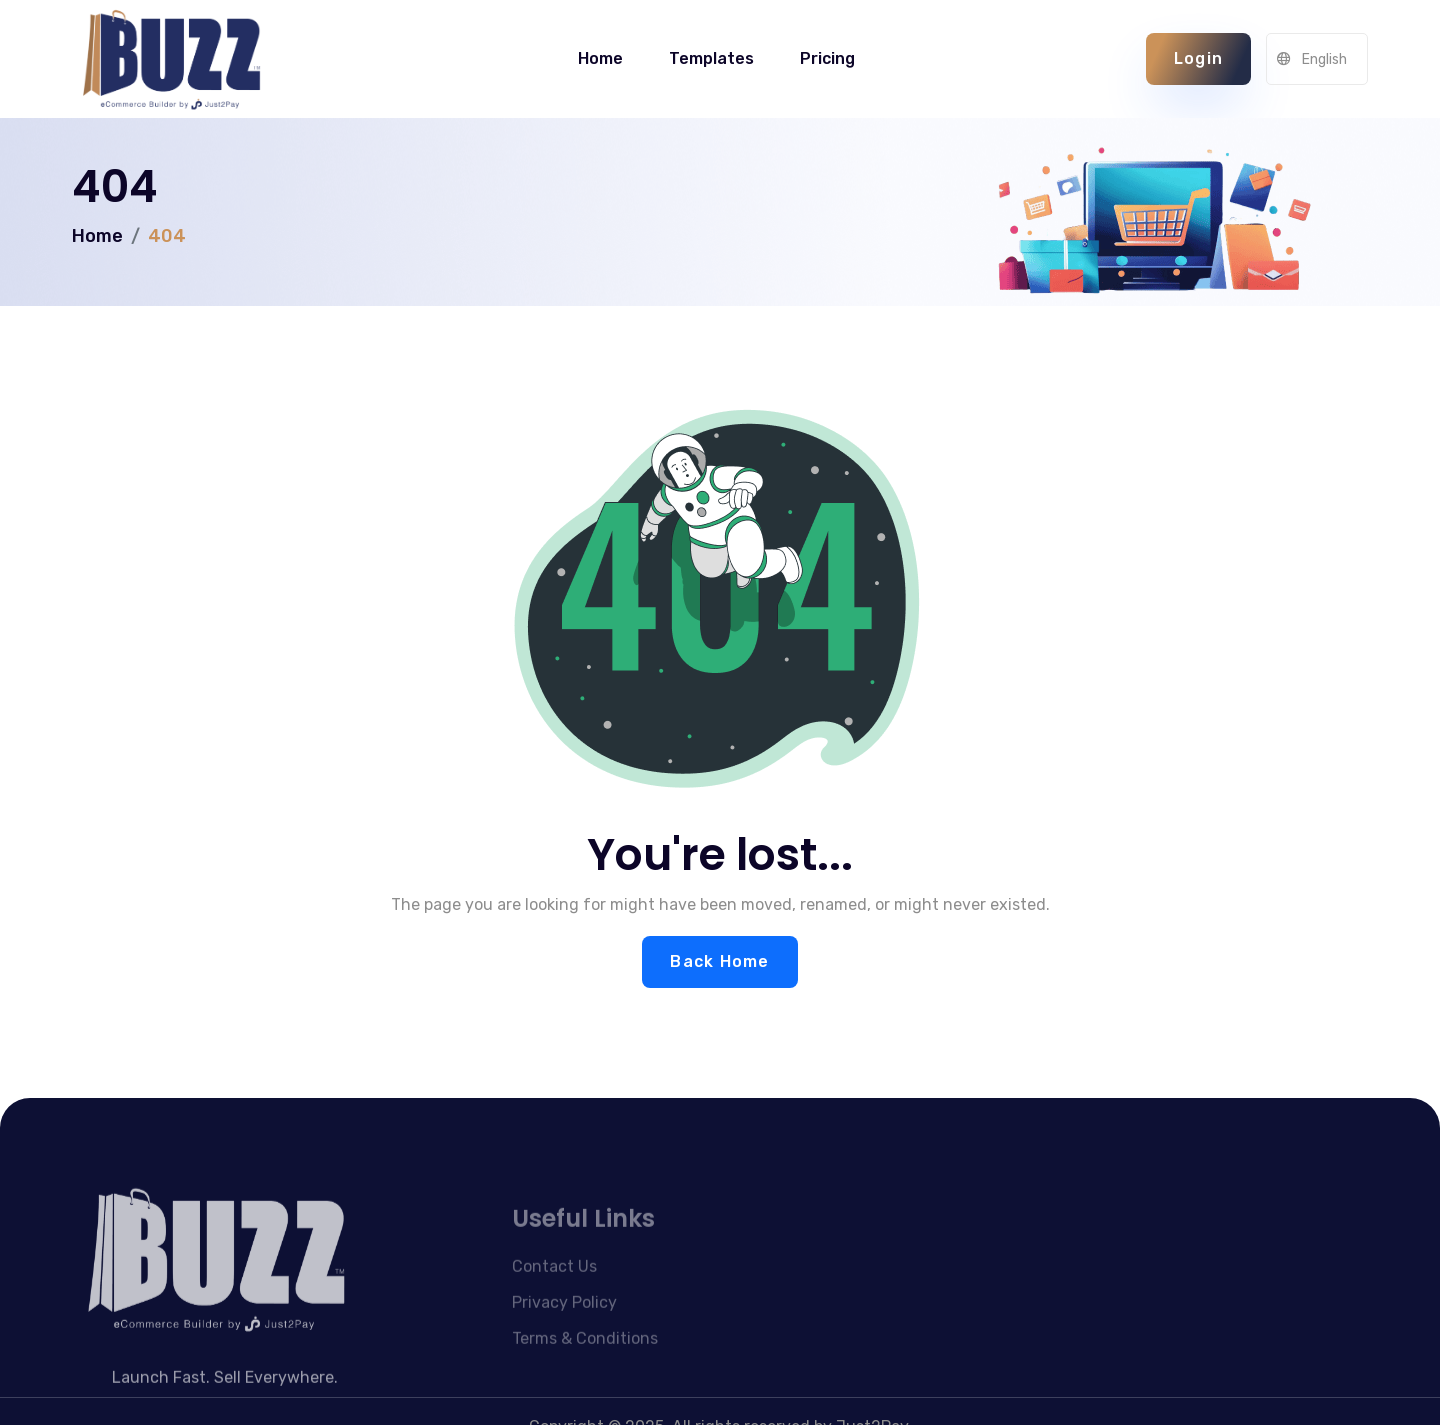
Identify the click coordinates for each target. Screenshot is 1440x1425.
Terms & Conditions (585, 1365)
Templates (711, 58)
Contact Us (554, 1293)
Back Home (719, 961)
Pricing (827, 58)
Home (600, 58)
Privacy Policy (564, 1329)
